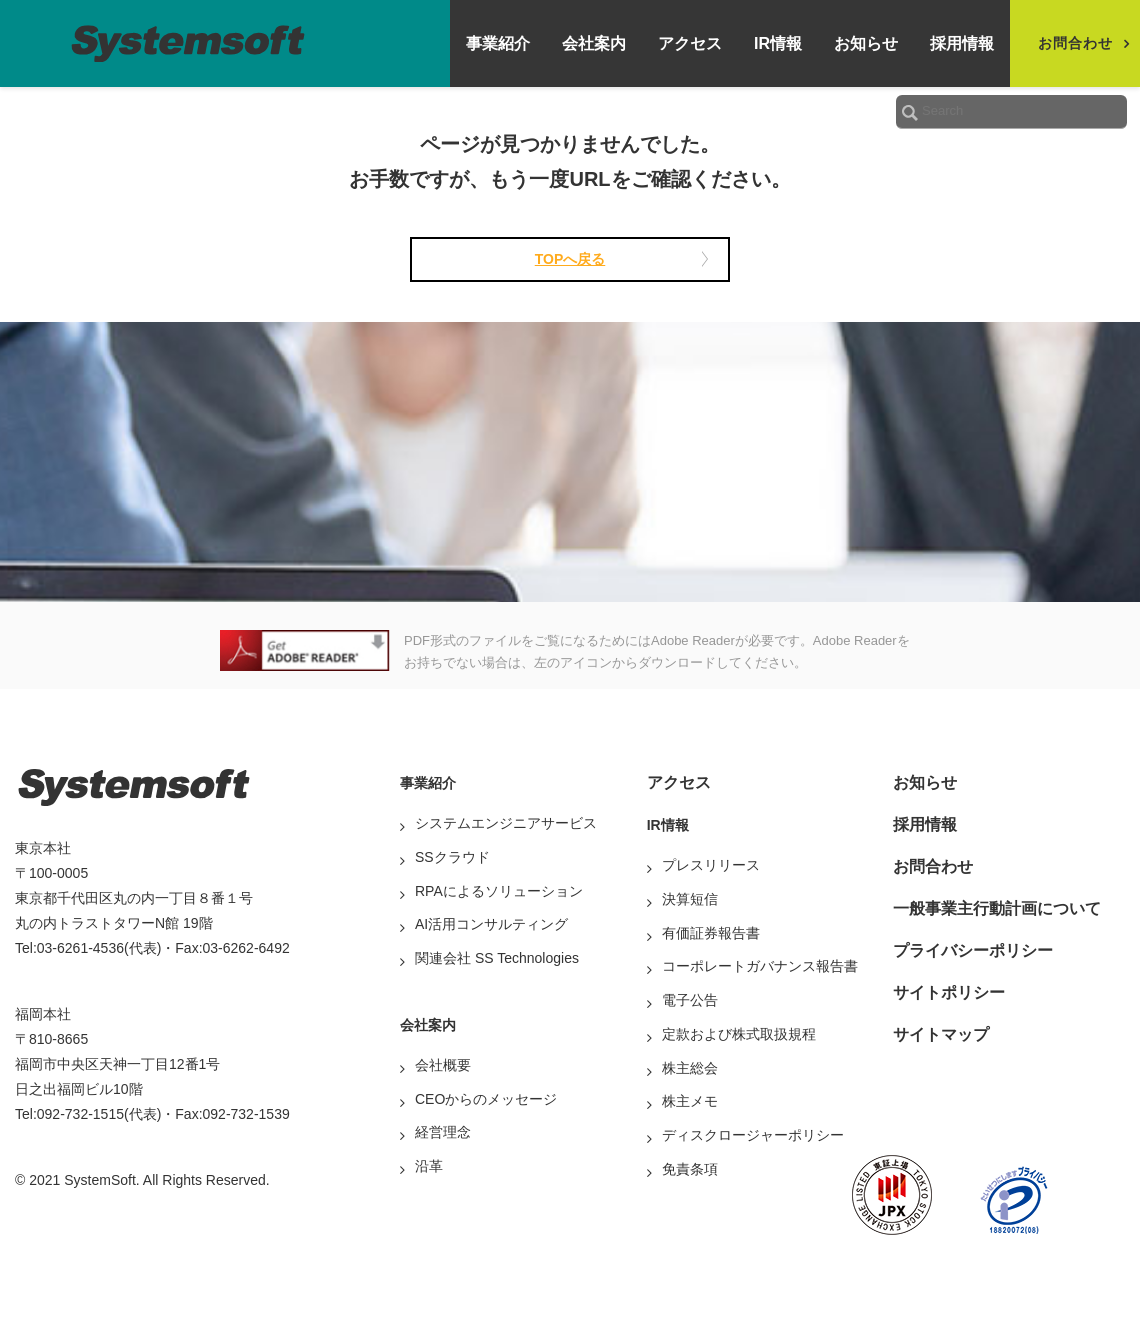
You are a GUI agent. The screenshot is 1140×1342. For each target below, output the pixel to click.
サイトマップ (941, 1034)
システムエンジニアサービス (506, 823)
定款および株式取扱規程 (739, 1034)
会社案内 (594, 43)
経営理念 (443, 1132)
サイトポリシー (949, 992)
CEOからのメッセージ (486, 1099)
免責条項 (690, 1169)
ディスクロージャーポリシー (753, 1135)
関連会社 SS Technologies (497, 958)
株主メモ (690, 1101)
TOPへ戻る (570, 259)
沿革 (429, 1166)
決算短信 (690, 899)
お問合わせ (933, 866)
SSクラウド (452, 857)
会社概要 (443, 1065)
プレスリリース (711, 865)
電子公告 (690, 1000)
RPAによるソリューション (499, 891)
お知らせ (866, 43)
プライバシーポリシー (973, 950)
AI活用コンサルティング (491, 924)
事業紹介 (498, 43)
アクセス (690, 43)
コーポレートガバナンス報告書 (760, 966)
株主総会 (690, 1068)
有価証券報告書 (711, 933)
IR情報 (778, 43)
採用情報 (962, 43)
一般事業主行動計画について (997, 908)
